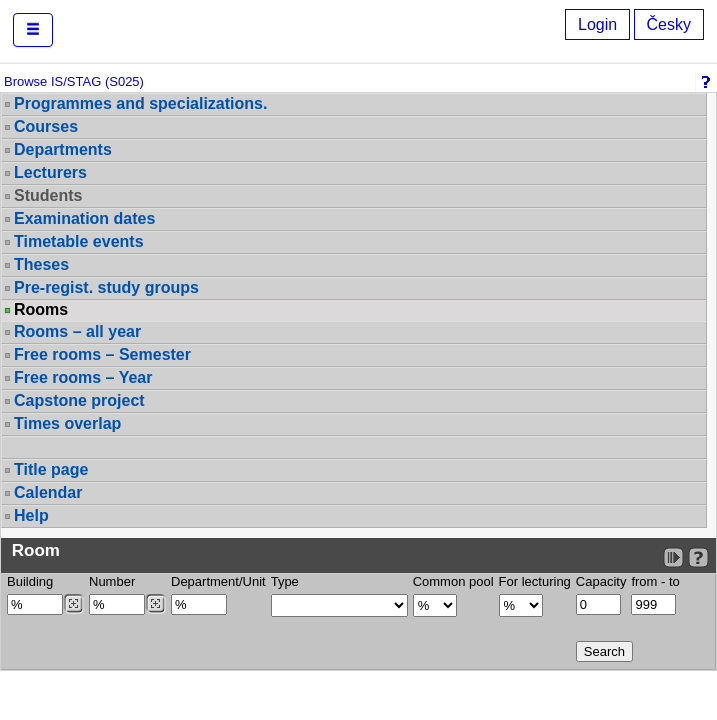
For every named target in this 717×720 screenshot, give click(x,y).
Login (597, 24)
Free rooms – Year (83, 377)
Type (285, 581)
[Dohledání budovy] (73, 604)
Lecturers (50, 172)
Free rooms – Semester (102, 354)
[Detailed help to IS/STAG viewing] (698, 557)
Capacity (601, 581)
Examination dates (84, 218)
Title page (51, 469)
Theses (41, 264)
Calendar (48, 492)
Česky (669, 24)
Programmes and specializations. (140, 103)
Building (30, 581)
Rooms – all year (77, 331)
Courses (46, 126)
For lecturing (535, 581)
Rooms (41, 310)
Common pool (453, 581)
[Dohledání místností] (155, 604)
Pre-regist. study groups (106, 287)
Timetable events (79, 241)
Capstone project (79, 400)
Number (112, 581)
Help (31, 515)
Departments (63, 149)
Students (48, 195)
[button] (33, 30)
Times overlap (67, 423)
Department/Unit (218, 581)
